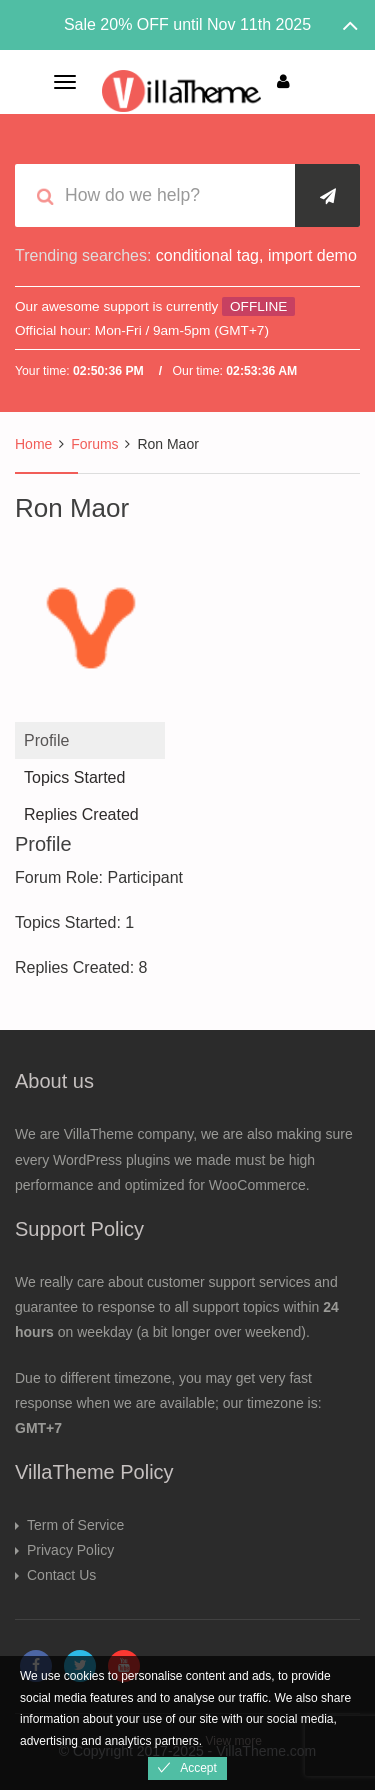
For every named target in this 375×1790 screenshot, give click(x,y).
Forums (94, 444)
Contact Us (61, 1575)
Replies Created (81, 814)
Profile (46, 740)
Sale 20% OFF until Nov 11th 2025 (187, 24)
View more (233, 1741)
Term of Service (75, 1525)
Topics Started (74, 777)
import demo (312, 255)
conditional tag (207, 255)
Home (33, 444)
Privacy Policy (70, 1550)
